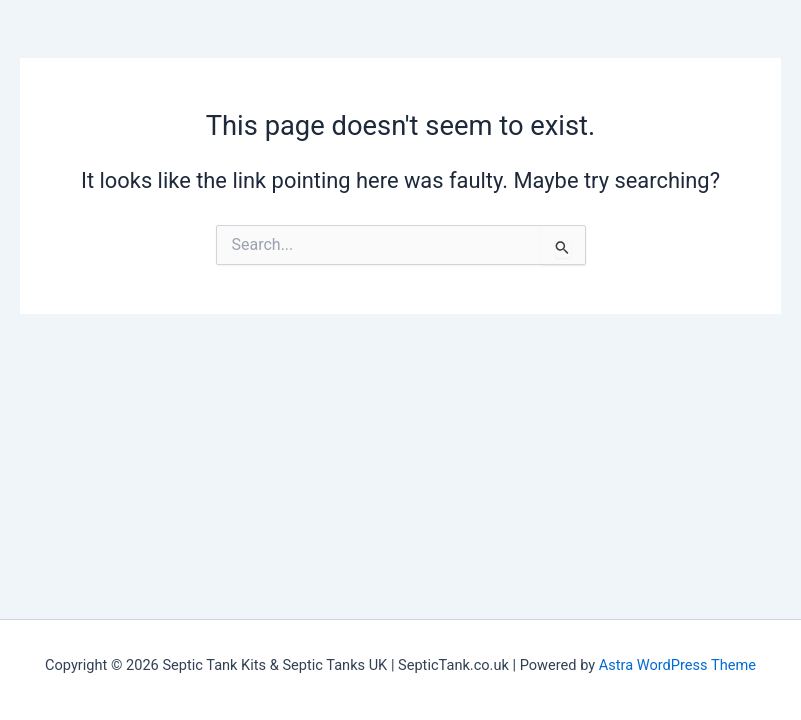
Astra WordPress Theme (677, 665)
